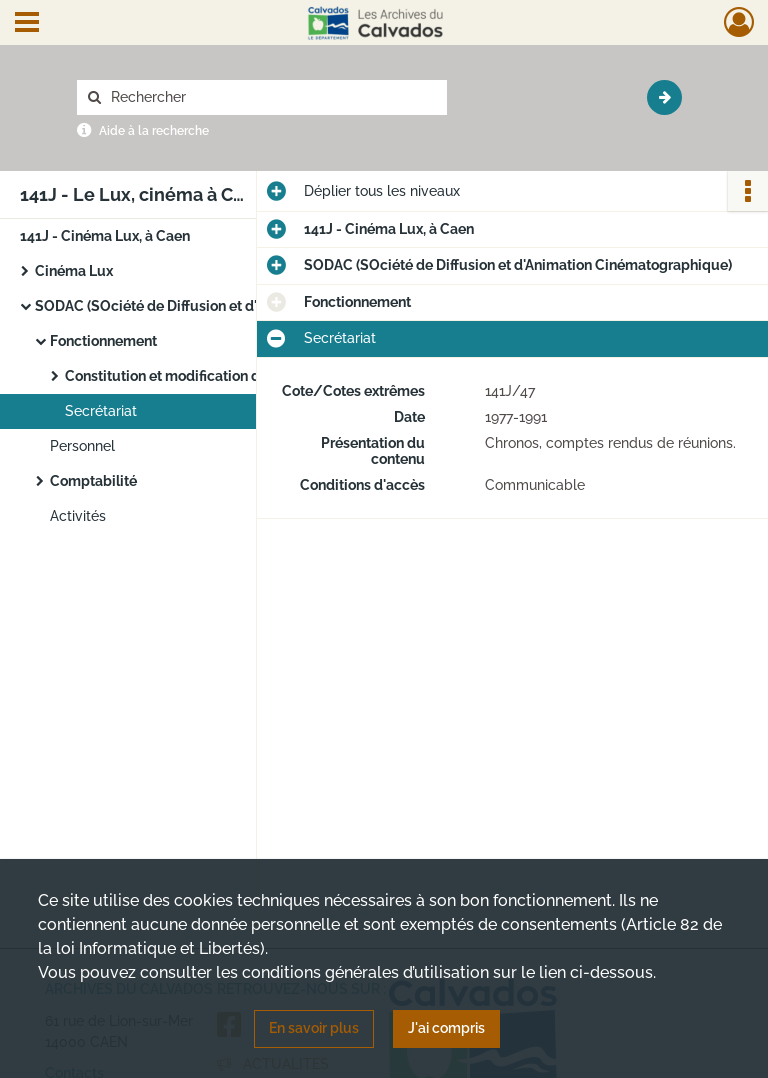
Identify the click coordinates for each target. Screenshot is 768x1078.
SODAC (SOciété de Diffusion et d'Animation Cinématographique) (235, 306)
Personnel (82, 446)
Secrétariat (101, 411)
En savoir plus (314, 1028)
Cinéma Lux (74, 271)
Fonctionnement (103, 341)
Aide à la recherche (154, 131)
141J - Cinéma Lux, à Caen (105, 236)
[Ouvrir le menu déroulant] (27, 24)
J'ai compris (446, 1028)
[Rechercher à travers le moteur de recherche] (272, 97)
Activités (78, 516)
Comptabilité (93, 481)
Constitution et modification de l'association (209, 376)
